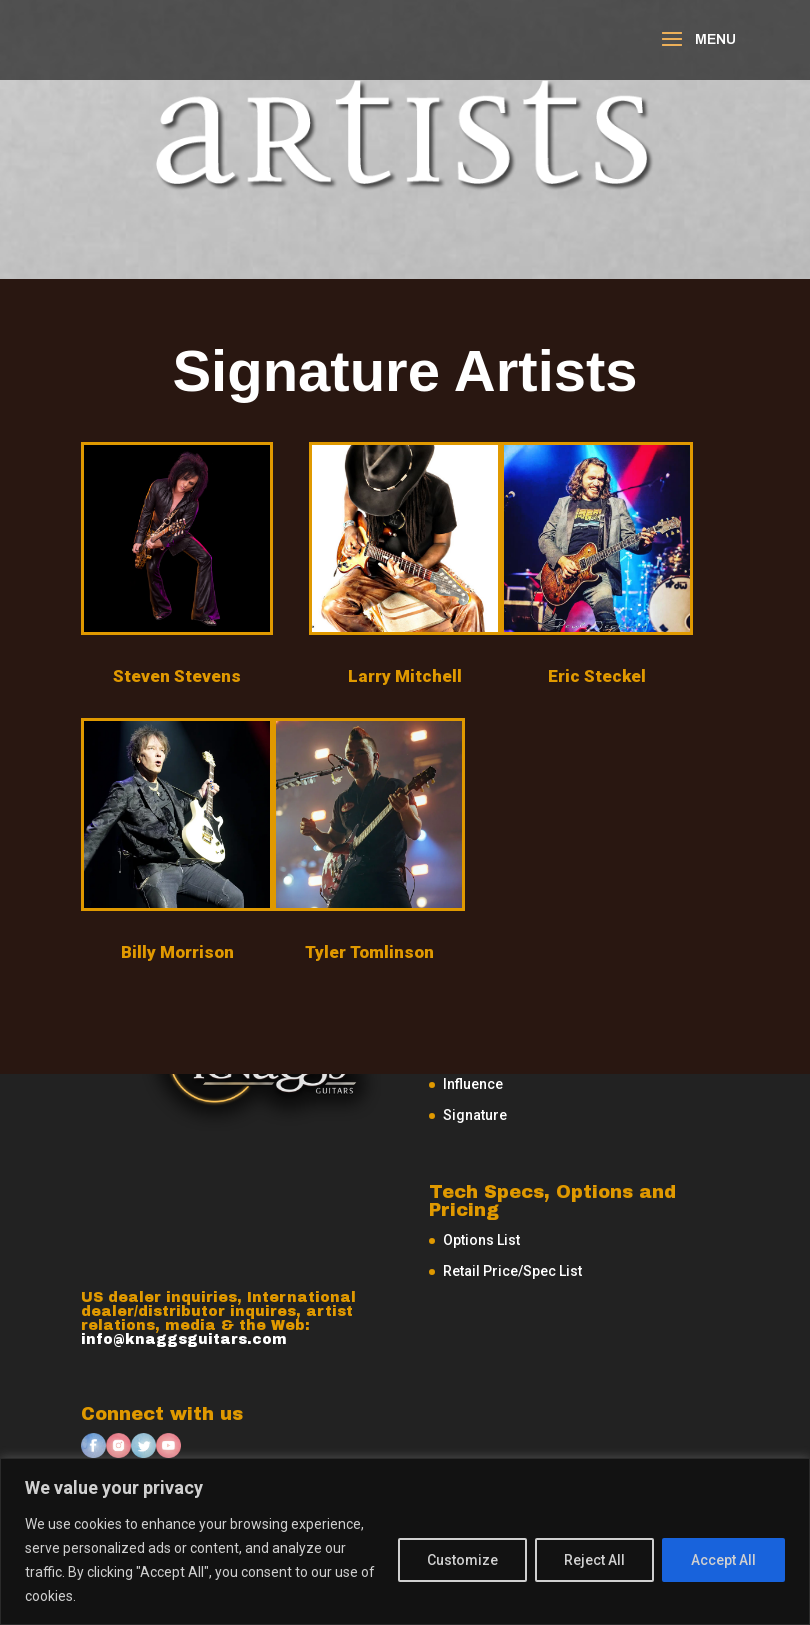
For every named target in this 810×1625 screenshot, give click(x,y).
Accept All (723, 1560)
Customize (462, 1560)
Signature (475, 1115)
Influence (473, 1084)
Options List (481, 1240)
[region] (405, 1541)
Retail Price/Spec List (512, 1271)
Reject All (594, 1560)
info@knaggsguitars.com (184, 1339)
